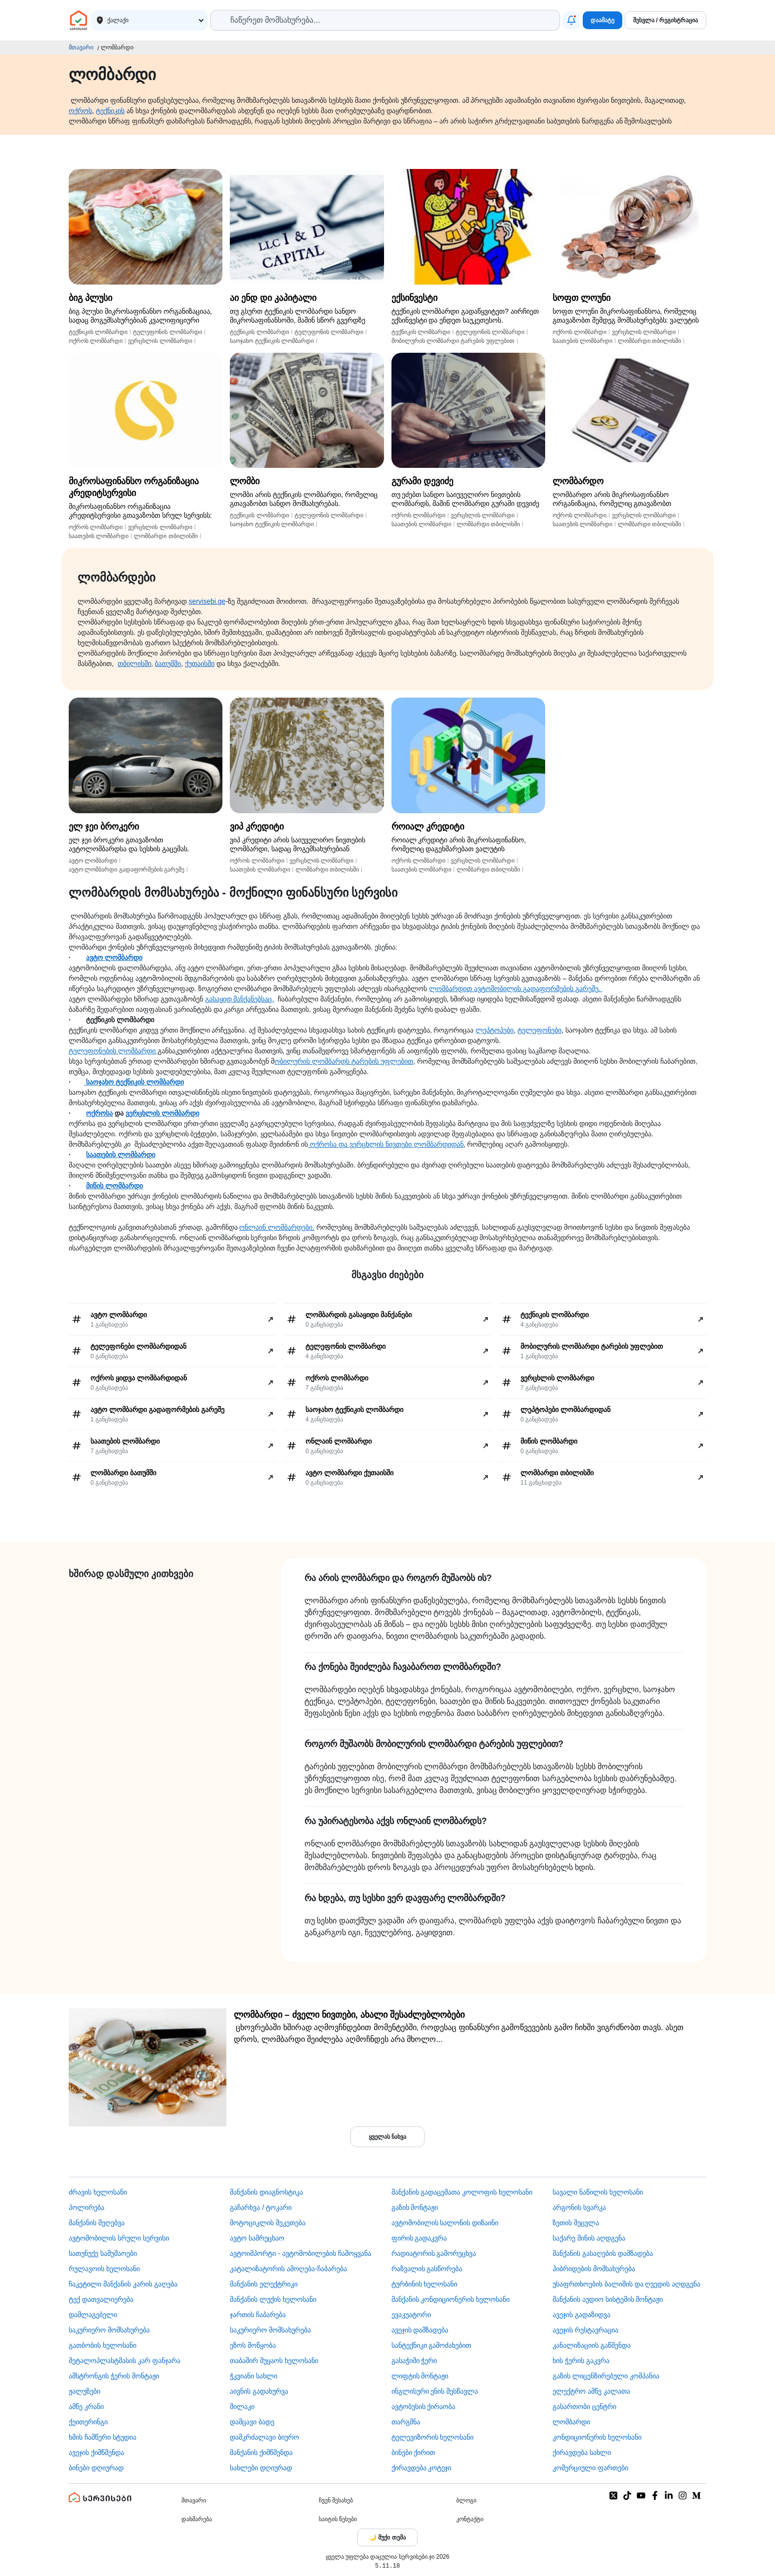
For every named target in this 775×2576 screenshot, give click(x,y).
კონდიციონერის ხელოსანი (597, 2437)
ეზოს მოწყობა (253, 2345)
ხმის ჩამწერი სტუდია (102, 2437)
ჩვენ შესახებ (336, 2500)
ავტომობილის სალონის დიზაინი (445, 2223)
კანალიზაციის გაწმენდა (592, 2345)
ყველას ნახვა (387, 2136)
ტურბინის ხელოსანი (424, 2284)
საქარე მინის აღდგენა (589, 2238)
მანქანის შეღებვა (97, 2223)
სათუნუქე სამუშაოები (103, 2253)
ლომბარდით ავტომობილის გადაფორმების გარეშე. (515, 989)
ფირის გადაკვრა (419, 2238)
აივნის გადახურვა (259, 2391)
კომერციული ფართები (590, 2468)
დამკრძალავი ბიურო (264, 2437)
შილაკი (242, 2406)
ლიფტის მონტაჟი (420, 2376)
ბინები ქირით (413, 2452)
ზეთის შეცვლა (576, 2223)
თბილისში (134, 663)
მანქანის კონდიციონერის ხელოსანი (450, 2299)
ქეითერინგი (88, 2422)
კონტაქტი (469, 2519)
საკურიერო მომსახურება (109, 2330)
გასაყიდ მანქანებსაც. (239, 999)
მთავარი (81, 47)
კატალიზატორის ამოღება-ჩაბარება (288, 2269)
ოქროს (80, 111)
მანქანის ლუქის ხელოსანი (273, 2299)
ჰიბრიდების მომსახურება (594, 2269)
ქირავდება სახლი (582, 2452)
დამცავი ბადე (252, 2422)
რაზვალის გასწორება (427, 2269)
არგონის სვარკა (579, 2207)
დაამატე (602, 20)
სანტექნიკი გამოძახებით (431, 2345)
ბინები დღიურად (96, 2468)
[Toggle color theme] (387, 2537)
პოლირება (86, 2207)
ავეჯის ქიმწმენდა (96, 2452)
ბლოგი (466, 2500)
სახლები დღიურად (261, 2468)
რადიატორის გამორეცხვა (433, 2253)
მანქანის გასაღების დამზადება (603, 2253)
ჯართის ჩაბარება (258, 2315)
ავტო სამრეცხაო (257, 2238)
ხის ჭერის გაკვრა (581, 2361)
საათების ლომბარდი (120, 1155)
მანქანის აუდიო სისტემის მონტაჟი (608, 2299)
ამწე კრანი (86, 2406)
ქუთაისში (200, 663)
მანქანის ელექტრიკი (264, 2284)
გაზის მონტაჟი (414, 2207)
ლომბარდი (571, 2422)
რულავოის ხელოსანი (104, 2269)
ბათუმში (168, 663)
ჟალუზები (84, 2391)
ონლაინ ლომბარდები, (276, 1227)
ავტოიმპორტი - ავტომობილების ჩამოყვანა (300, 2253)
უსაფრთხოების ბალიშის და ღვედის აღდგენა (627, 2284)
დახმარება (196, 2519)
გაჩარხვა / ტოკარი (261, 2207)
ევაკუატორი (411, 2315)
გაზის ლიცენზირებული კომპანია (606, 2376)
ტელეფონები (539, 1030)
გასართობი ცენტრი (584, 2406)
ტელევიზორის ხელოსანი (432, 2437)
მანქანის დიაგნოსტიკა (266, 2192)
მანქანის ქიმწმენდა (261, 2452)
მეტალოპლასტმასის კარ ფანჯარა (124, 2361)
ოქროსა (99, 1113)
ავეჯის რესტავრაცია (585, 2330)
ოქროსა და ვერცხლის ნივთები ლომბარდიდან (385, 1144)
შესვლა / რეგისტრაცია (665, 20)
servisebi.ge (207, 601)
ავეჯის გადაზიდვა (581, 2315)
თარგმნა (405, 2422)
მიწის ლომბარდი (114, 1186)
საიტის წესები (338, 2519)
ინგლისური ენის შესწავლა (434, 2391)
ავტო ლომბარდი (114, 957)
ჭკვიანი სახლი (253, 2376)
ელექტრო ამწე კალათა (591, 2391)
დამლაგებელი (93, 2315)
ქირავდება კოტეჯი (421, 2468)
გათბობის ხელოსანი (102, 2345)
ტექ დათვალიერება (101, 2299)
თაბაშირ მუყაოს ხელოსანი (274, 2361)
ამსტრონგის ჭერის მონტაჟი (114, 2376)
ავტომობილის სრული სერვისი (119, 2238)
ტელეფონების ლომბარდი (113, 1051)
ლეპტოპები (494, 1030)
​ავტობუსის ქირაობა (423, 2406)
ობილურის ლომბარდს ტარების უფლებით (343, 1061)
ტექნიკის (110, 111)
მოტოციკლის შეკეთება (267, 2223)
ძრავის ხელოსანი (98, 2192)
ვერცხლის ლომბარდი (162, 1113)
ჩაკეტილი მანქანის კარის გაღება (123, 2284)
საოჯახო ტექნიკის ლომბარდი (134, 1082)
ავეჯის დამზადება (420, 2330)
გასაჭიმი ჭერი (414, 2361)
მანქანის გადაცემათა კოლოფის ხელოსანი (462, 2192)
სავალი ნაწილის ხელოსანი (598, 2192)
